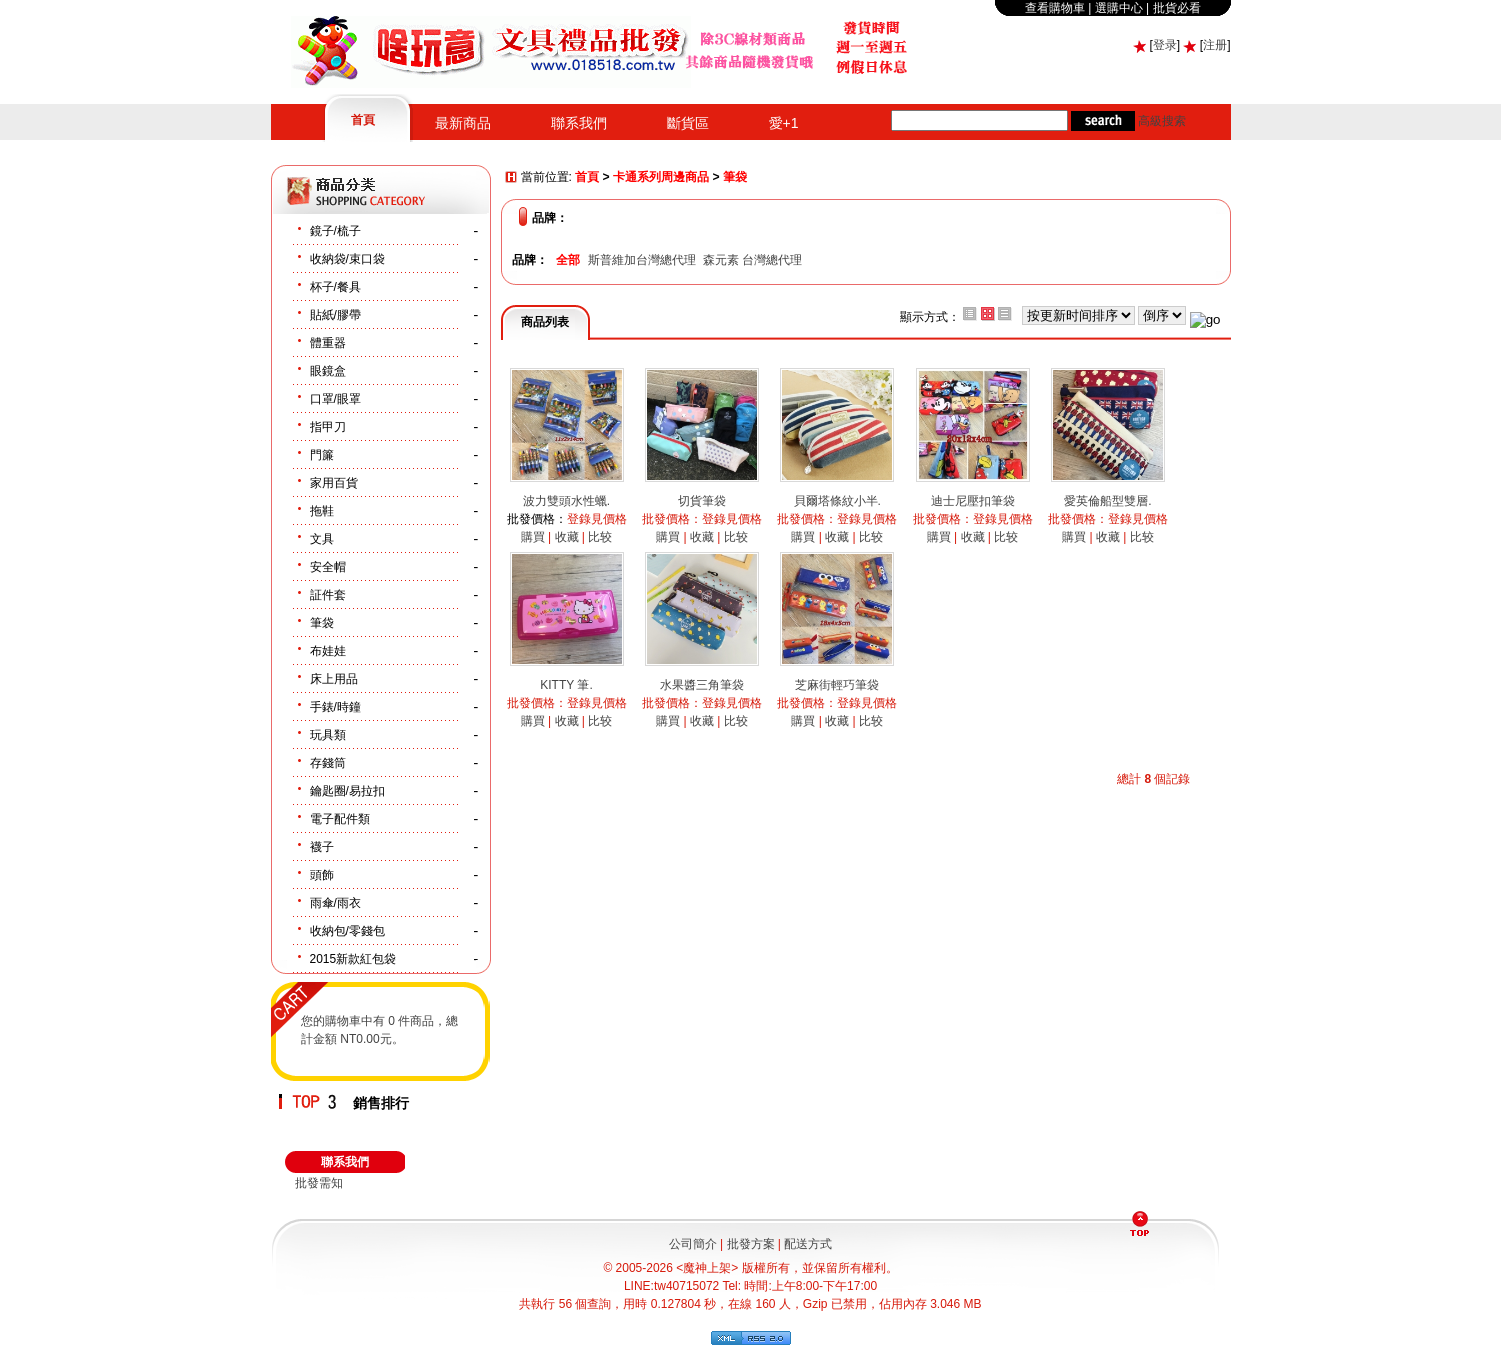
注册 (1215, 45)
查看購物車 (1055, 8)
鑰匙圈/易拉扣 (347, 791)
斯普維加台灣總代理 (642, 260)
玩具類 (328, 735)
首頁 (363, 120)
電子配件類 (340, 819)
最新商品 (463, 123)
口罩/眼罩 (335, 399)
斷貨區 (688, 123)
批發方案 (751, 1244)
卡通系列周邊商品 (661, 178)
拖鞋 (322, 511)
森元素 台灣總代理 (752, 260)
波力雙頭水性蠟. (566, 501)
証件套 (328, 595)
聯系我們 (579, 123)
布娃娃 (328, 651)
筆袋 (322, 623)
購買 (533, 537)
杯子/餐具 (335, 287)
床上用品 (334, 679)
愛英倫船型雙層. (1107, 501)
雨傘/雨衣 (335, 903)
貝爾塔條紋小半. (837, 501)
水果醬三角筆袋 (702, 685)
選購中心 (1119, 8)
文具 (322, 539)
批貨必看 (1177, 8)
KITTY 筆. (566, 685)
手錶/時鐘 (335, 707)
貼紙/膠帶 (335, 315)
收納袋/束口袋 (347, 259)
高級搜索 (1162, 121)
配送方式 (808, 1244)
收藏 (567, 537)
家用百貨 (334, 483)
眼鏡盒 (328, 371)
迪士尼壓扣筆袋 (973, 501)
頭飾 (322, 875)
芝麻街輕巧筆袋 (837, 685)
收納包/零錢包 (347, 931)
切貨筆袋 (702, 501)
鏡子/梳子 (335, 231)
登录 (1165, 45)
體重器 (328, 343)
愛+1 (784, 123)
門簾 (322, 455)
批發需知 (319, 1183)
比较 (600, 537)
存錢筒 (328, 763)
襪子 (322, 847)
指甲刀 (328, 427)
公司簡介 (693, 1244)
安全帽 (328, 567)
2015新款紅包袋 (353, 959)
